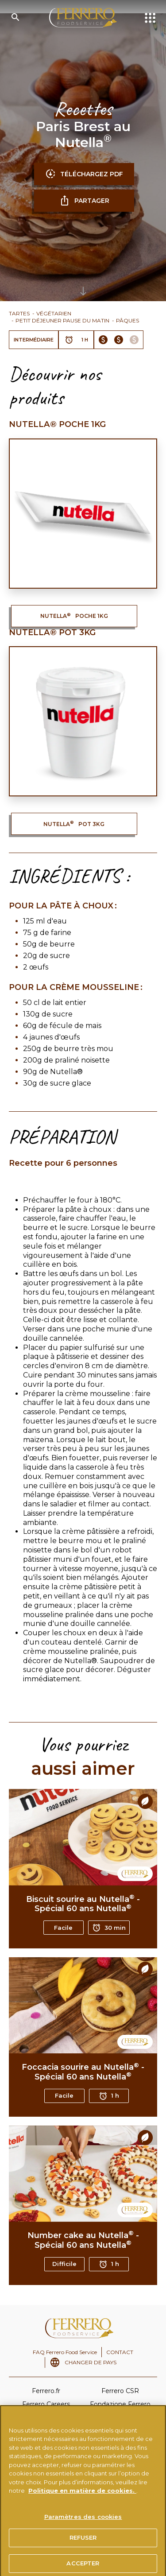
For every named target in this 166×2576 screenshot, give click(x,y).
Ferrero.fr (46, 2391)
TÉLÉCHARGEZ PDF (84, 174)
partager (84, 200)
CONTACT (119, 2352)
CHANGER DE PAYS (90, 2362)
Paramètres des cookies (83, 2524)
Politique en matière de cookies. (82, 2498)
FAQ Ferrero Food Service (65, 2352)
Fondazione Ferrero (120, 2404)
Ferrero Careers (46, 2404)
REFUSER (83, 2545)
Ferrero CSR (120, 2391)
